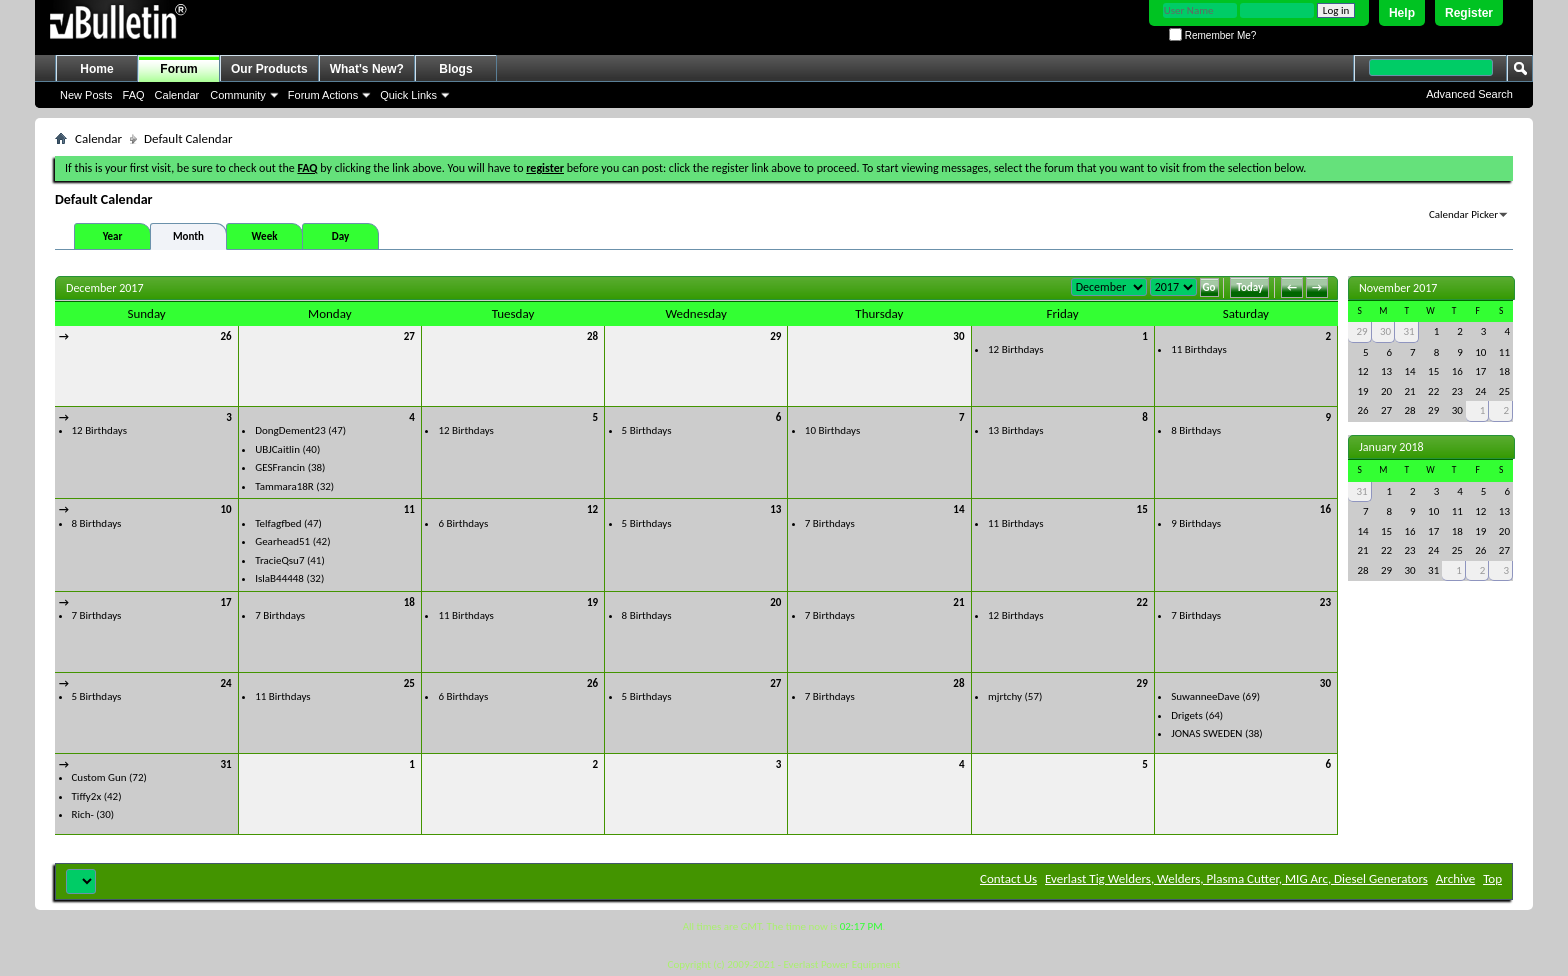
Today (1249, 287)
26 (226, 336)
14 (958, 509)
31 (226, 764)
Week (265, 236)
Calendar (177, 95)
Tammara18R (284, 486)
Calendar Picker (1463, 214)
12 (592, 509)
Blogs (455, 69)
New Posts (86, 95)
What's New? (367, 69)
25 (409, 683)
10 (226, 509)
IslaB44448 (279, 578)
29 (775, 336)
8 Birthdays (1196, 430)
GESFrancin (280, 467)
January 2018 (1391, 447)
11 (409, 509)
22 (1142, 602)
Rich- (83, 814)
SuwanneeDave (1205, 696)
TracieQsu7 (279, 560)
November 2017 (1398, 288)
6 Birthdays (463, 523)
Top (1492, 878)
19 (592, 602)
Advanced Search (1469, 94)
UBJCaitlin (277, 449)
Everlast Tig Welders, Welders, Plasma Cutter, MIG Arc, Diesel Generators (1236, 878)
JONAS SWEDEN (1206, 733)
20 (775, 602)
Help (1402, 13)
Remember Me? (1212, 35)
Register (1469, 13)
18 (409, 602)
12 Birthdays (1015, 349)
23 (1325, 602)
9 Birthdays (1196, 523)
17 (226, 602)
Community (238, 95)
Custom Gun (99, 777)
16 (1325, 509)
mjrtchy (1005, 696)
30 (958, 336)
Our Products (269, 69)
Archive (1455, 878)
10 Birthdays (832, 430)
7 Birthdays (830, 523)
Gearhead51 (282, 541)
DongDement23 (290, 430)
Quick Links (408, 95)
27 (409, 336)
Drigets (1187, 715)
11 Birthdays (1198, 349)
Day (340, 236)
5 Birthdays (647, 430)
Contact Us (1008, 878)
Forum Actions (323, 95)
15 (1142, 509)
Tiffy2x (87, 796)
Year (113, 236)
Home (96, 69)
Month (188, 236)
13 (775, 509)
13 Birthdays (1015, 430)
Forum (178, 69)
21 (958, 602)
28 (592, 336)
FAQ (134, 95)
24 (226, 683)
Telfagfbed (278, 523)
